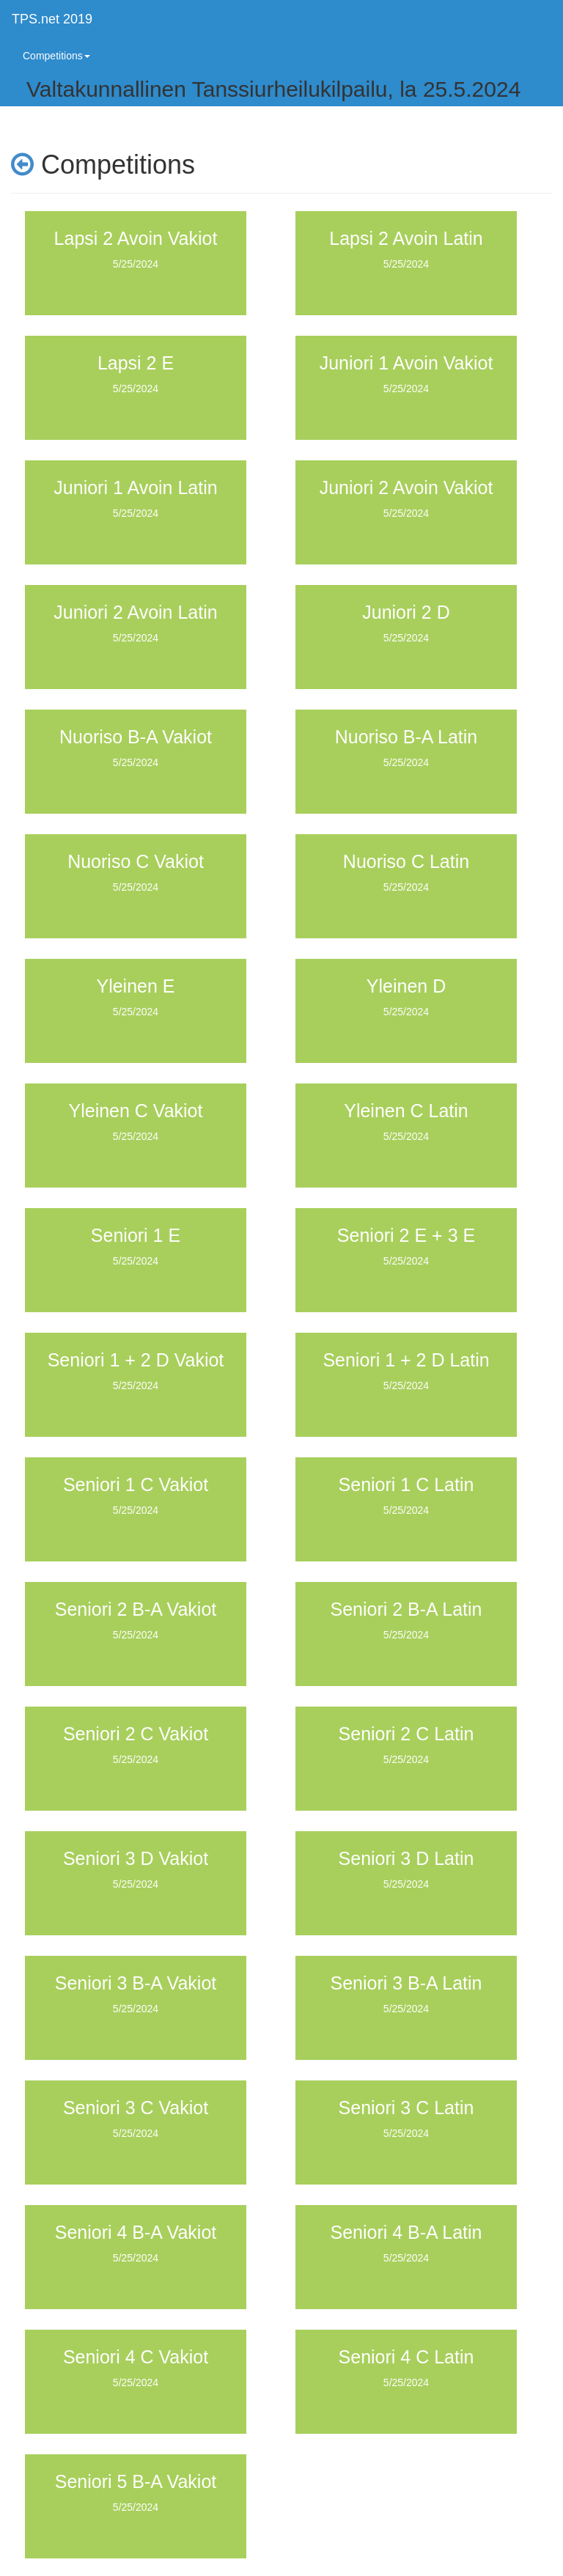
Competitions (56, 56)
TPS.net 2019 (52, 19)
